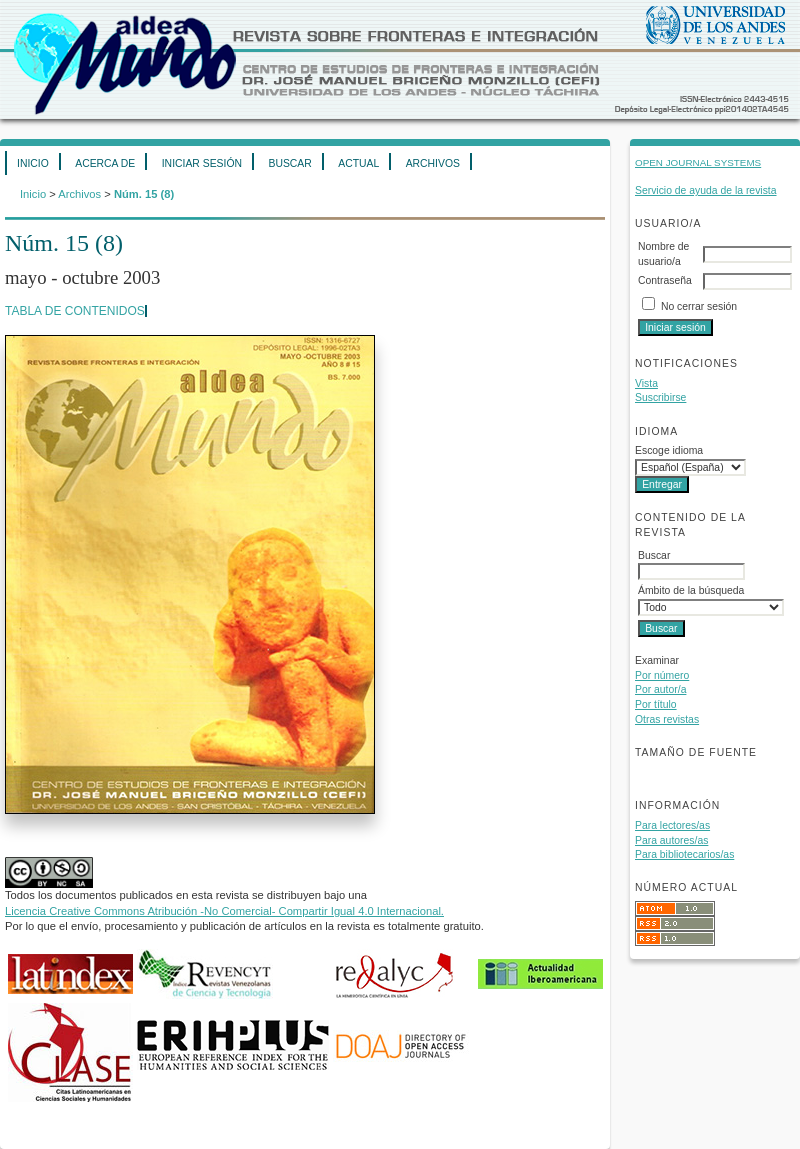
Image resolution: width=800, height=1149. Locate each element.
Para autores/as (671, 840)
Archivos (433, 163)
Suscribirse (660, 397)
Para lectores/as (672, 825)
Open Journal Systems (698, 162)
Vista (646, 383)
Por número (662, 675)
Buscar (289, 163)
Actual (358, 163)
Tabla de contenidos (75, 311)
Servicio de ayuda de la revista (706, 190)
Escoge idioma (669, 450)
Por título (656, 704)
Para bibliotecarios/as (684, 854)
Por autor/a (660, 689)
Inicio (33, 163)
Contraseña (665, 280)
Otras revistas (667, 719)
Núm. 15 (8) (144, 194)
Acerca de (105, 163)
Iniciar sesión (202, 163)
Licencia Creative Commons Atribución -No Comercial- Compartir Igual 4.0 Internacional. (224, 911)
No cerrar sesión (699, 306)
